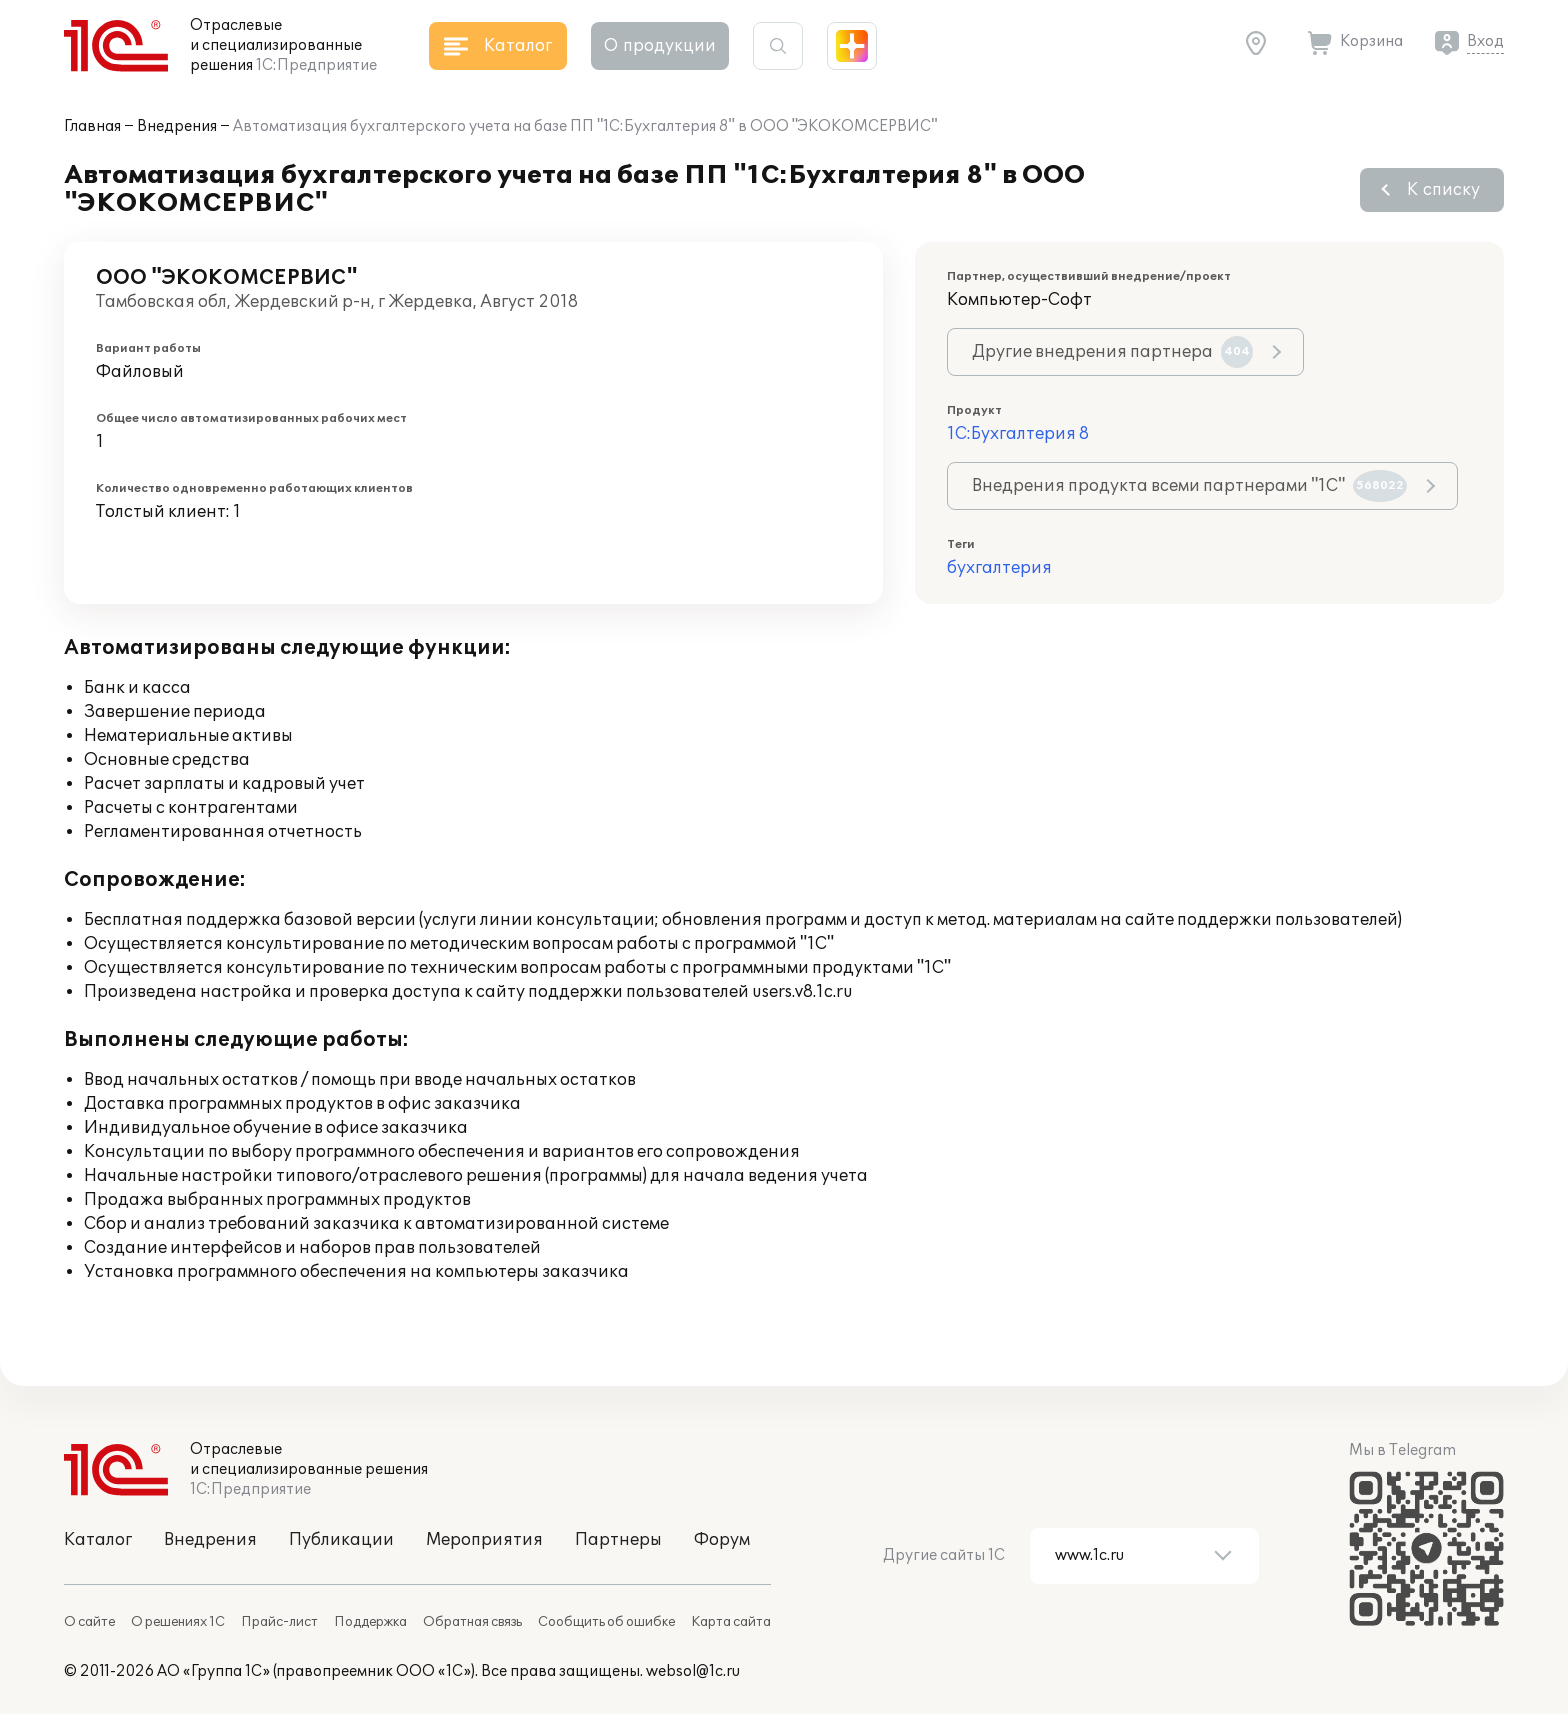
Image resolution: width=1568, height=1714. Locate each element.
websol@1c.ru (693, 1671)
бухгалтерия (999, 568)
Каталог (98, 1540)
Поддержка (370, 1622)
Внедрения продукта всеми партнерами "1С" (1189, 486)
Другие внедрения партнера (1112, 352)
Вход (1485, 41)
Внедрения (177, 126)
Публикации (341, 1540)
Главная (92, 126)
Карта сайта (731, 1622)
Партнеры (618, 1540)
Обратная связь (472, 1622)
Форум (722, 1540)
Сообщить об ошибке (606, 1622)
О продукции (660, 46)
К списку (1443, 190)
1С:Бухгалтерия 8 (1018, 434)
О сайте (89, 1622)
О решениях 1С (178, 1622)
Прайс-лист (279, 1622)
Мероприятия (484, 1540)
